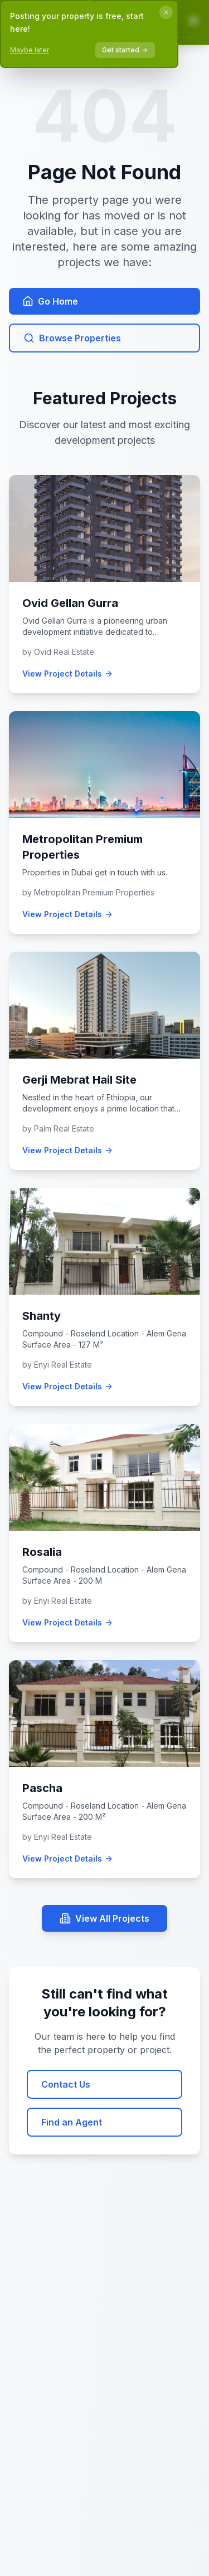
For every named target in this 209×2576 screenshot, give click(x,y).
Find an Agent (71, 2122)
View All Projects (104, 1918)
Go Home (50, 301)
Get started (125, 50)
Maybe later (29, 50)
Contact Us (65, 2084)
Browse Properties (72, 338)
